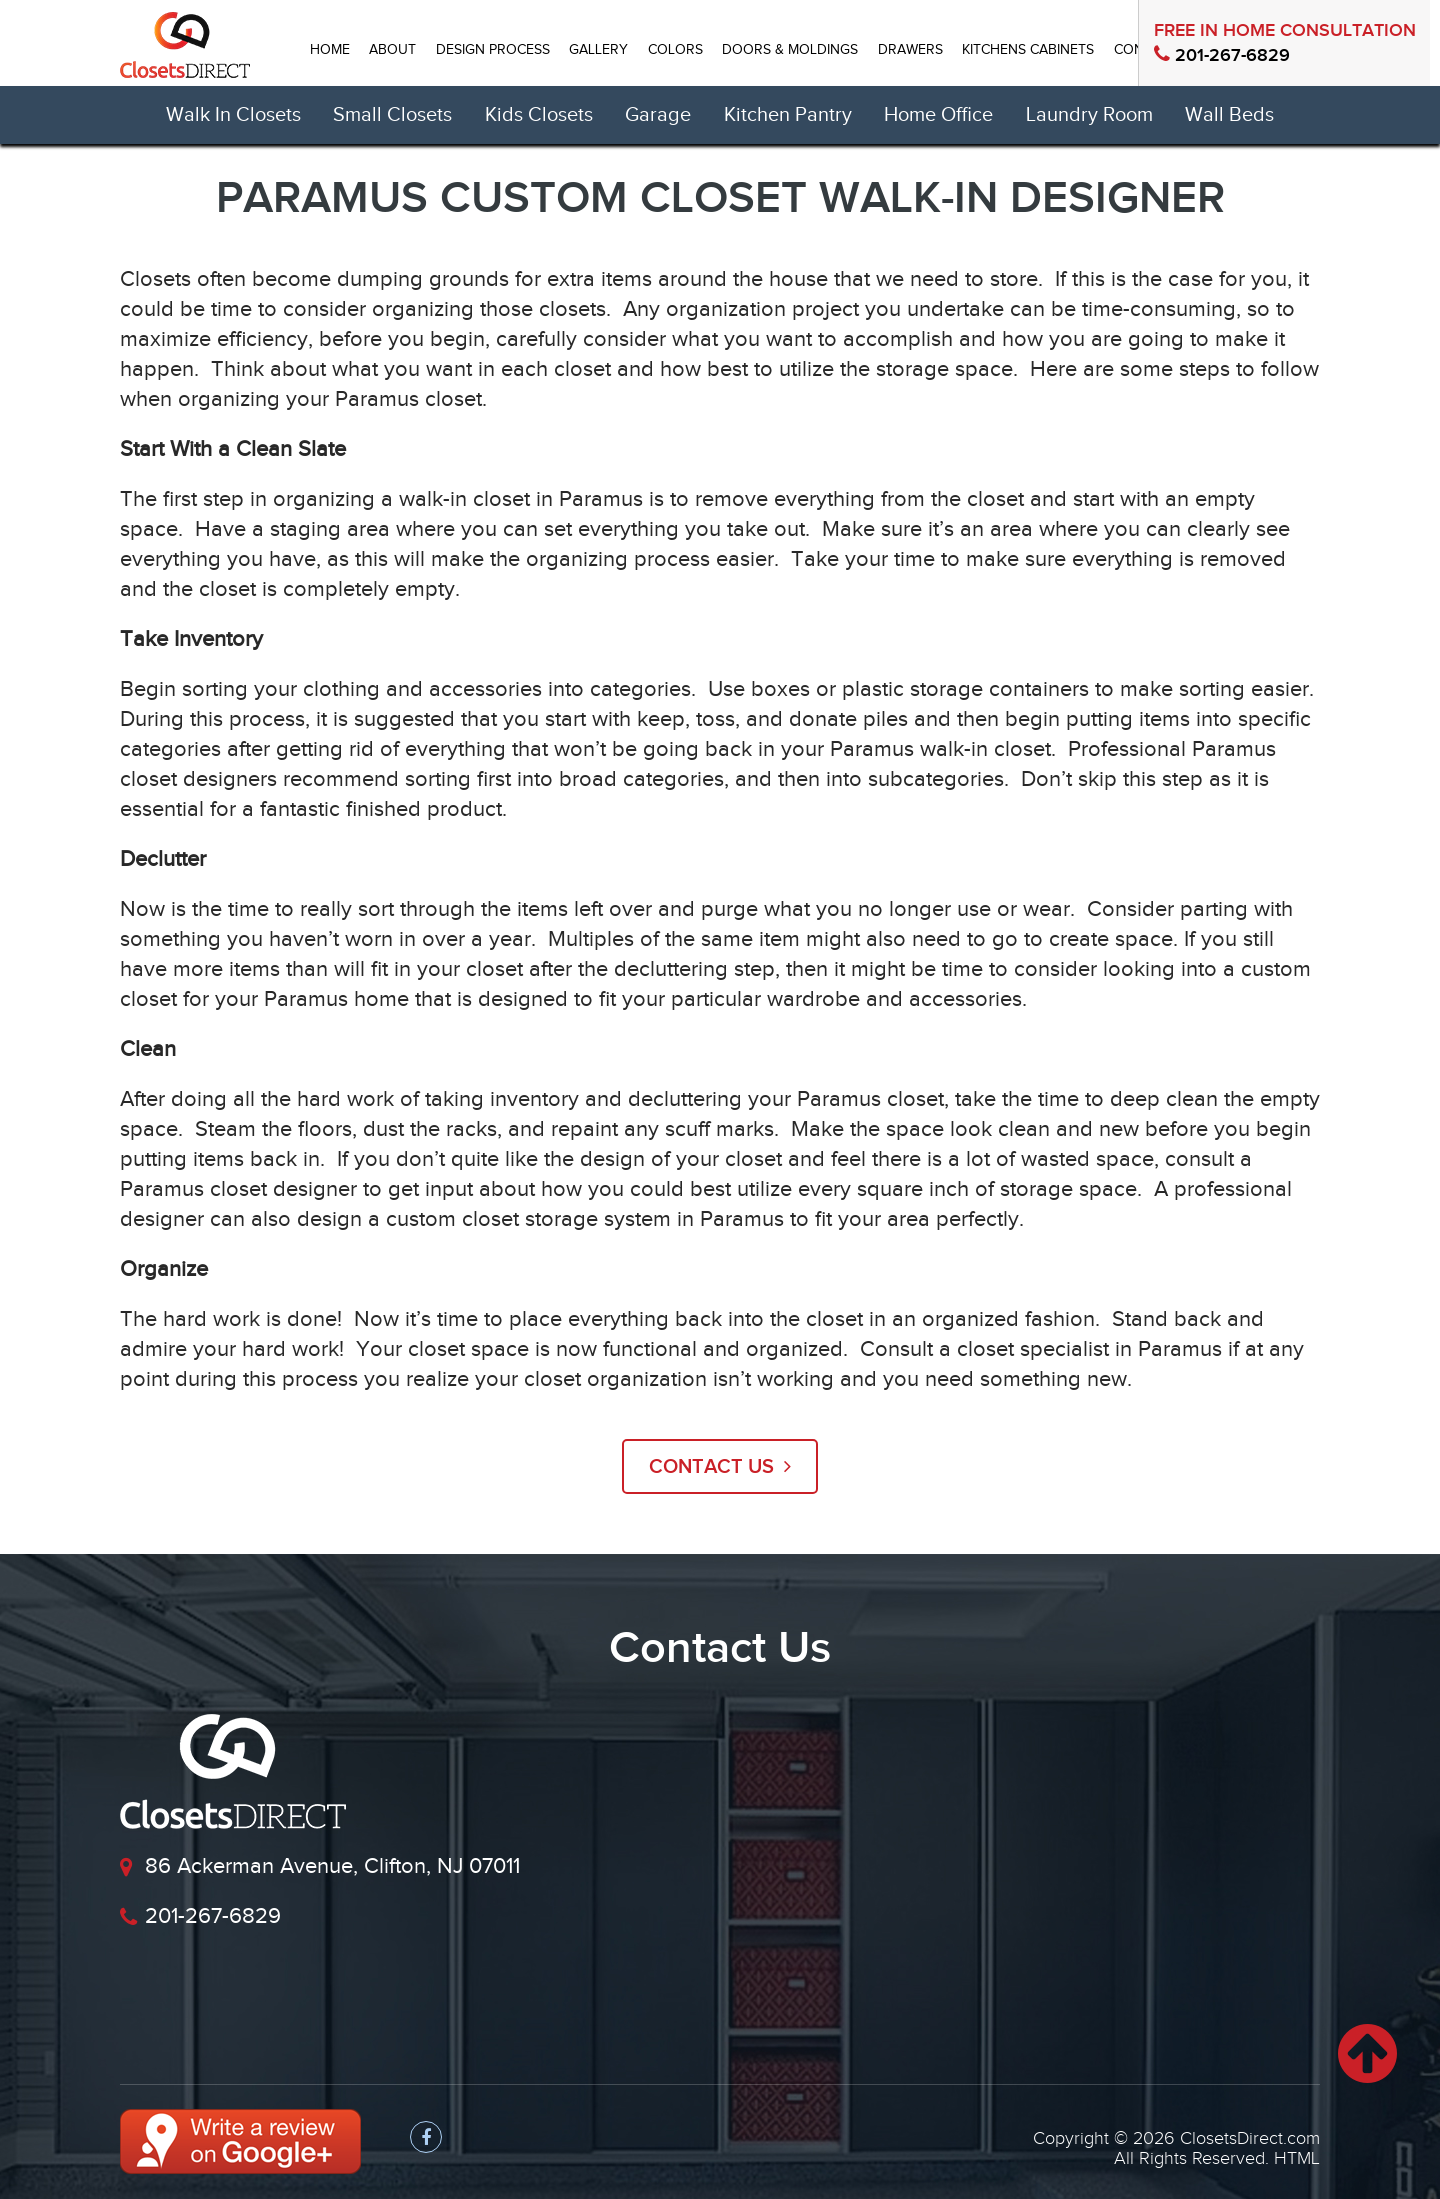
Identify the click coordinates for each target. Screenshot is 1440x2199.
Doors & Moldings (790, 50)
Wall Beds (1229, 115)
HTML (1297, 2158)
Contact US (720, 1467)
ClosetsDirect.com (1250, 2138)
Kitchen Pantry (788, 115)
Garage (658, 115)
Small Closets (392, 115)
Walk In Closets (233, 115)
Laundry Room (1089, 115)
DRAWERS (910, 50)
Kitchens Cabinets (1028, 50)
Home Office (938, 115)
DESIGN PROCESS (493, 50)
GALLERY (598, 50)
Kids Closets (539, 115)
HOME (330, 50)
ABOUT (392, 50)
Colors (675, 50)
